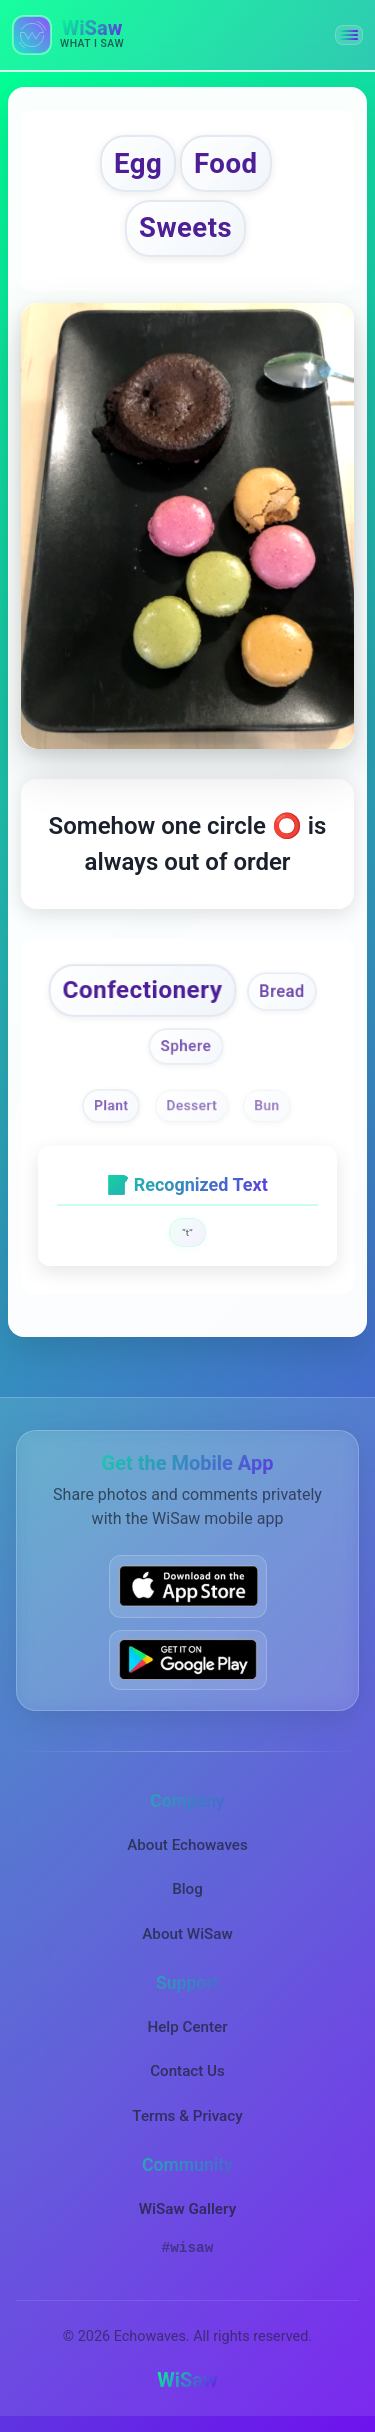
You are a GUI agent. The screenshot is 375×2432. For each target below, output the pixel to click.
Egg (138, 163)
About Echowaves (187, 1844)
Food (226, 163)
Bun (266, 1105)
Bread (282, 992)
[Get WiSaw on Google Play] (188, 1659)
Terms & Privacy (187, 2115)
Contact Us (187, 2071)
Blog (187, 1889)
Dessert (192, 1105)
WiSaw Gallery (187, 2208)
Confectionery (143, 989)
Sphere (185, 1046)
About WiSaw (187, 1933)
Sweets (185, 228)
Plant (111, 1105)
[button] (349, 35)
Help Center (187, 2026)
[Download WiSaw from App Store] (188, 1586)
